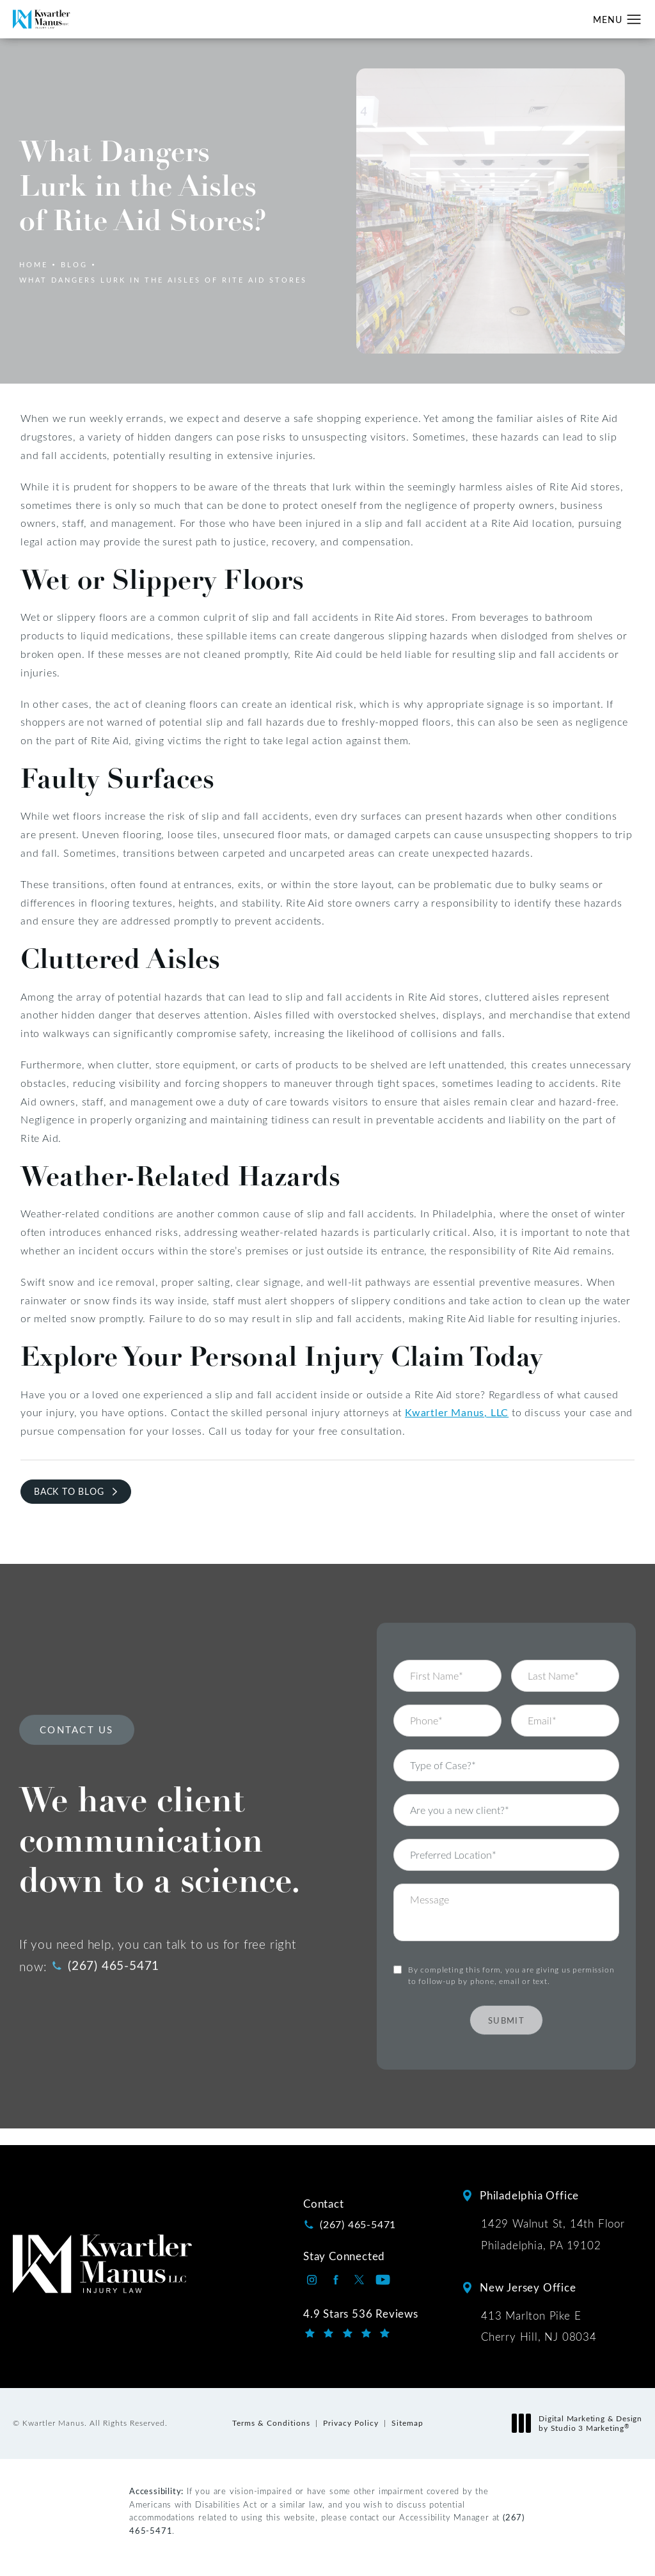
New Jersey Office (528, 2287)
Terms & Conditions (271, 2422)
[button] (634, 20)
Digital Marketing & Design (580, 2423)
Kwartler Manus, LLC (457, 1412)
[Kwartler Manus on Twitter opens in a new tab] (359, 2279)
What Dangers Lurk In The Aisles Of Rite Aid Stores (163, 280)
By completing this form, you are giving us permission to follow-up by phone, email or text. (511, 1956)
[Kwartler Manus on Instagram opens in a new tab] (311, 2279)
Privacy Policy (351, 2422)
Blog (74, 264)
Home (33, 264)
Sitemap (407, 2422)
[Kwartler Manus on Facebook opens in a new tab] (335, 2279)
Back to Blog (69, 1491)
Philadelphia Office (529, 2195)
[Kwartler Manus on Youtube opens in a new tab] (382, 2279)
